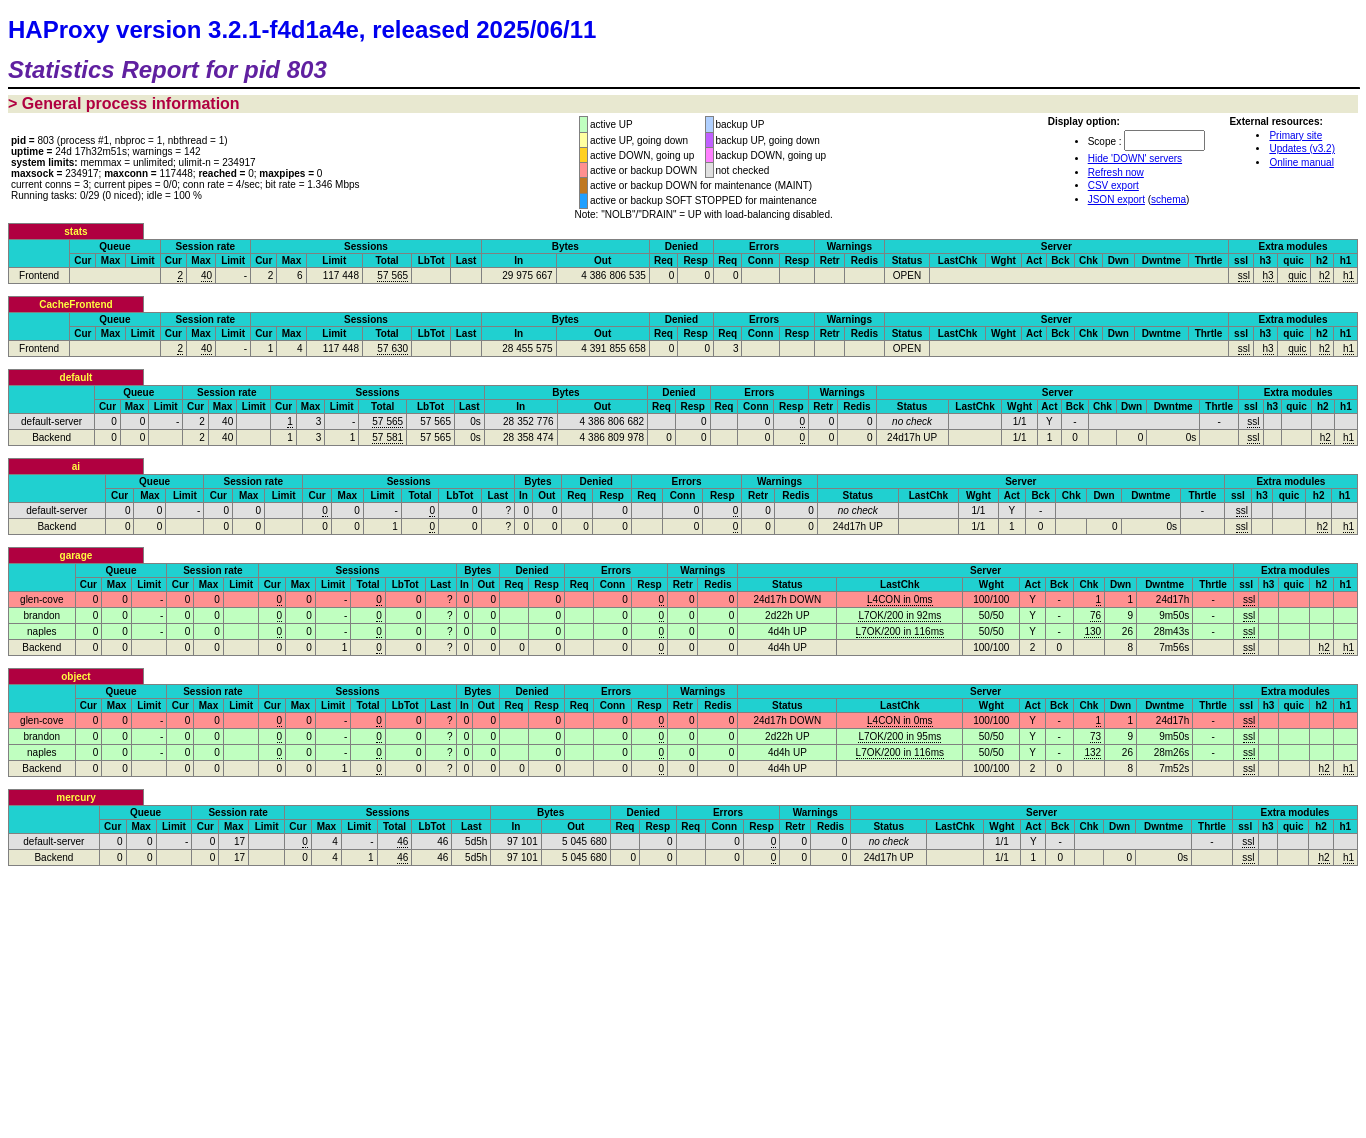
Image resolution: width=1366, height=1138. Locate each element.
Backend (51, 437)
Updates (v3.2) (1302, 148)
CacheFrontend (75, 304)
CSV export (1113, 185)
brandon (41, 615)
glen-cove (41, 599)
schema (1168, 199)
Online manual (1301, 162)
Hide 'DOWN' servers (1135, 158)
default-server (51, 421)
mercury (75, 797)
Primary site (1295, 135)
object (75, 676)
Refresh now (1116, 172)
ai (76, 466)
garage (76, 555)
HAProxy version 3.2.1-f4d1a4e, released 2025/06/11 (302, 29)
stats (75, 231)
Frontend (39, 275)
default (76, 377)
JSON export (1116, 199)
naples (41, 631)
